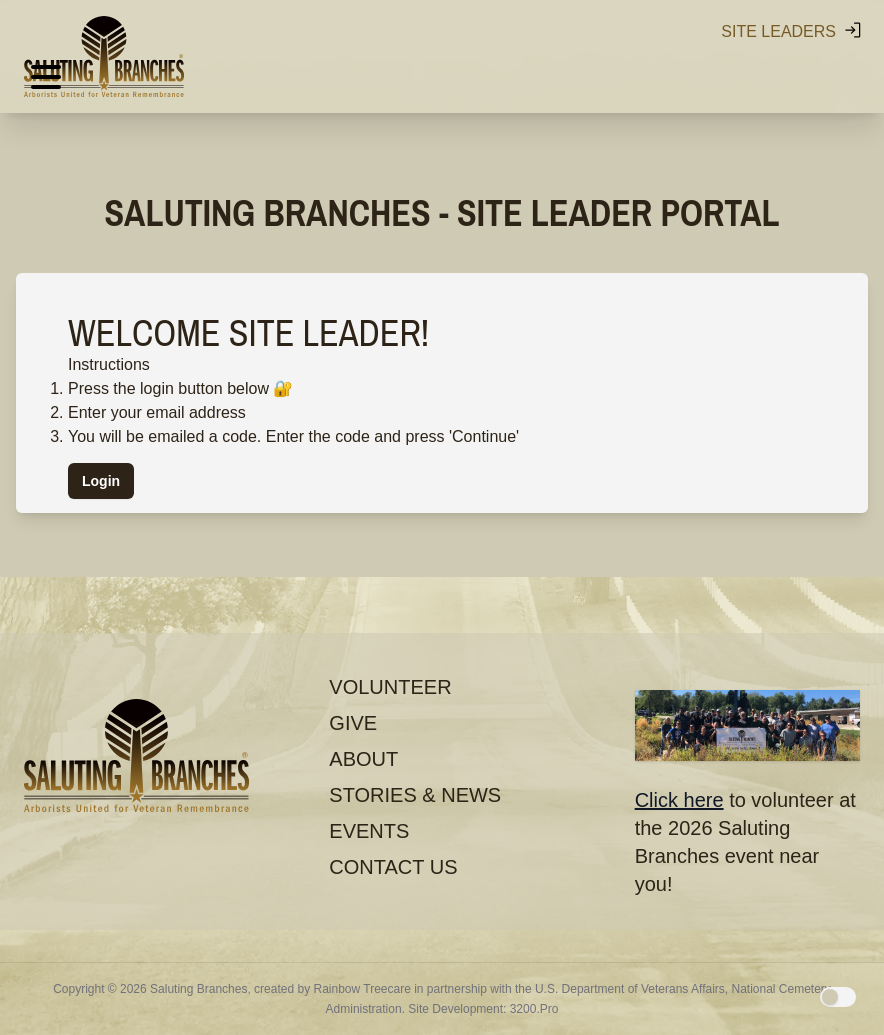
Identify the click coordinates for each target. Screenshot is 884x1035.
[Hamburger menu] (46, 78)
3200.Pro (534, 1009)
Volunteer (390, 687)
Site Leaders (792, 30)
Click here (679, 800)
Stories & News (415, 795)
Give (353, 723)
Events (369, 831)
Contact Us (393, 867)
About (363, 759)
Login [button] (101, 481)
